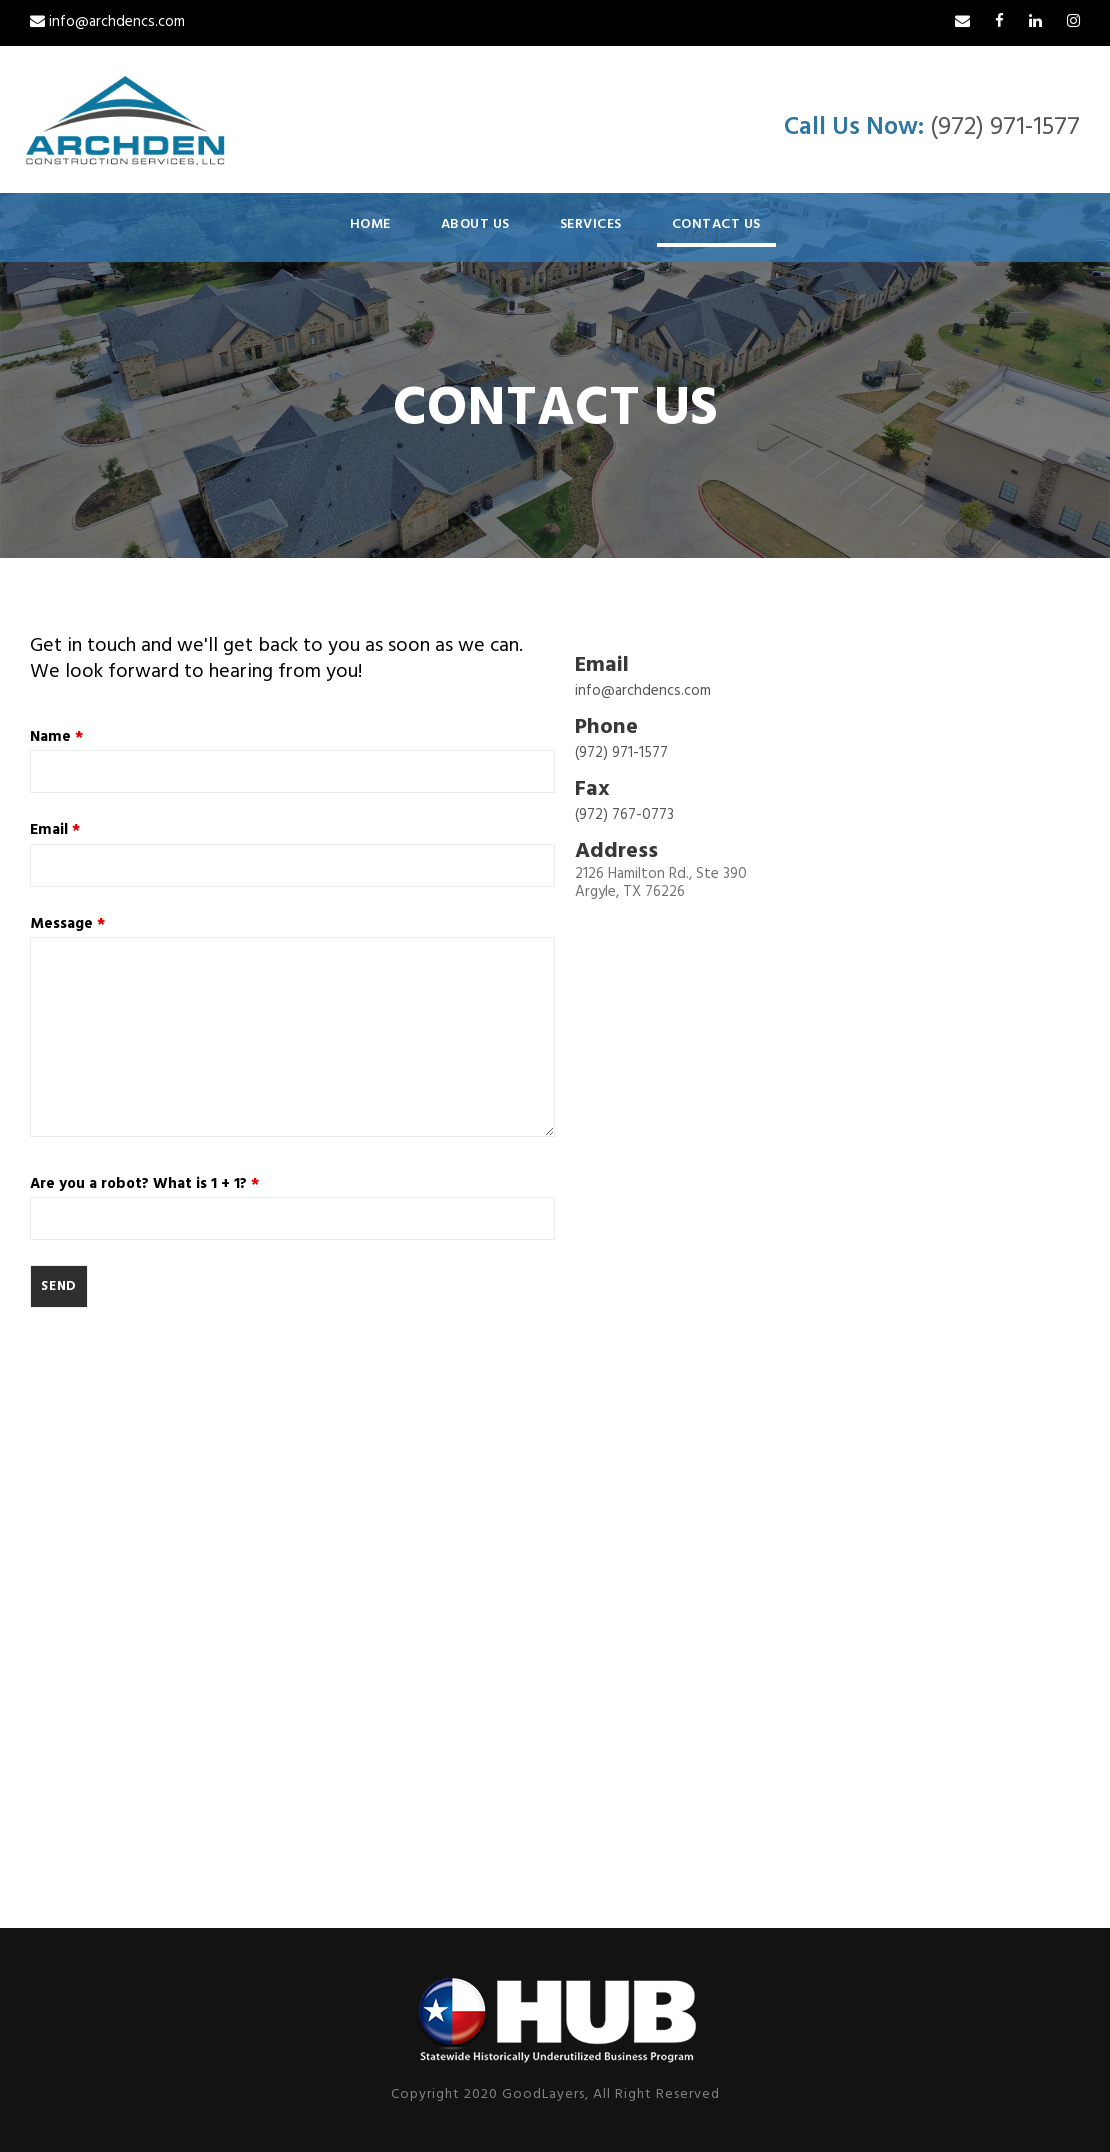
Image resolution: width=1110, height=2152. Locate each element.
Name (56, 737)
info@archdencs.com (107, 22)
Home (370, 224)
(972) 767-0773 (624, 815)
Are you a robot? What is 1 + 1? (144, 1184)
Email (55, 830)
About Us (475, 224)
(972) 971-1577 (1005, 128)
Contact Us (716, 224)
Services (591, 224)
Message (67, 924)
